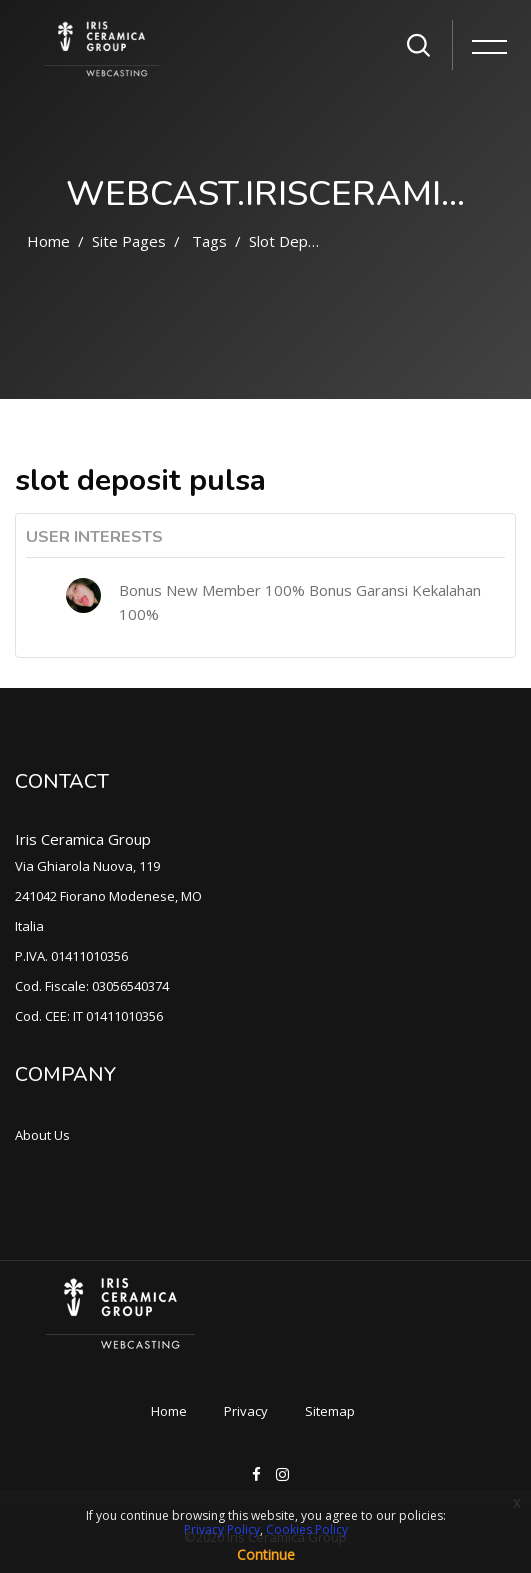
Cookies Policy (307, 1529)
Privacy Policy (222, 1529)
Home (48, 241)
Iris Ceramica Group (83, 839)
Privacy (246, 1411)
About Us (42, 1135)
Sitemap (330, 1411)
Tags (209, 241)
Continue (266, 1554)
